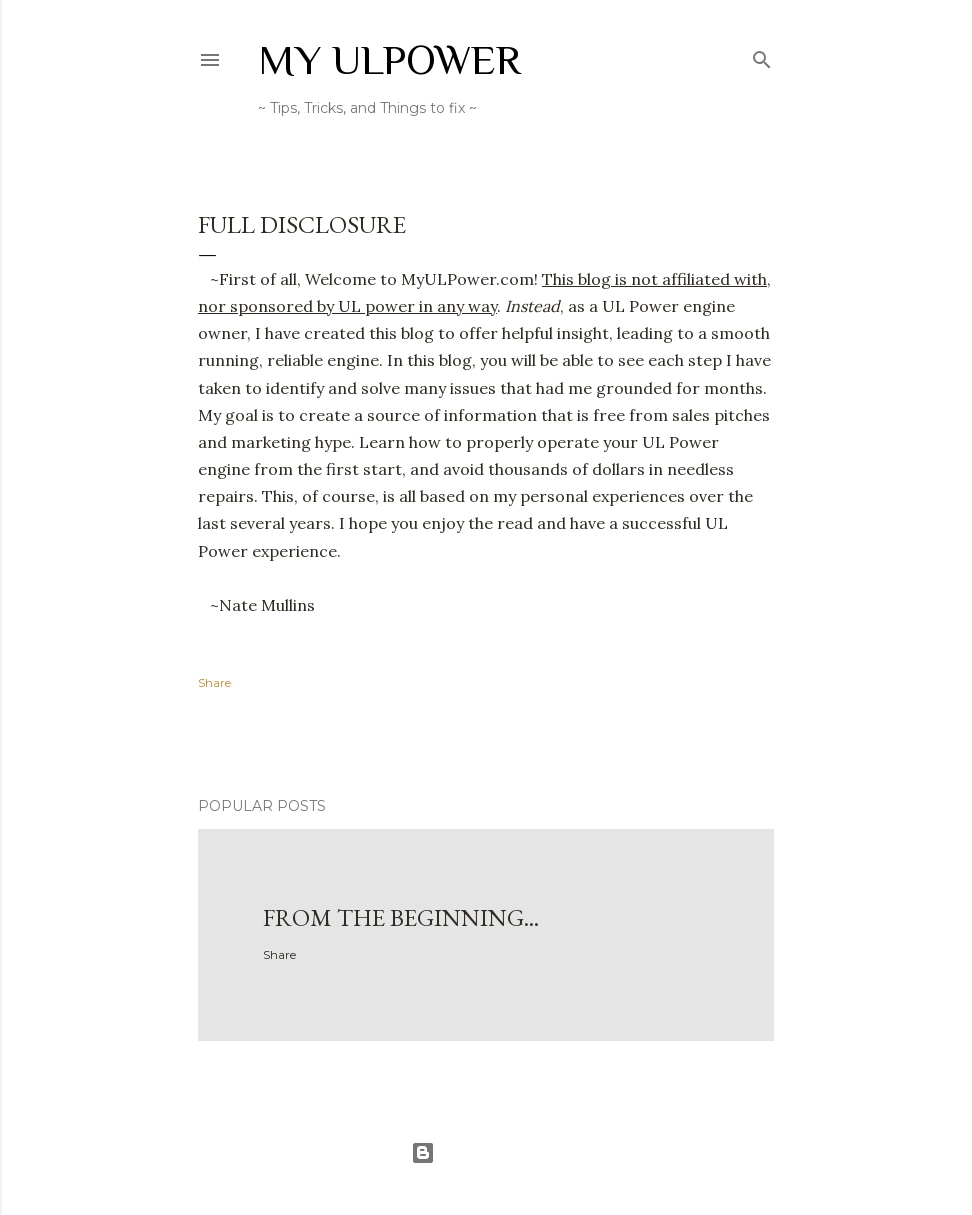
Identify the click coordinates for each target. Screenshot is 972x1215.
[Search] (762, 55)
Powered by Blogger (486, 1153)
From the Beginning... (401, 917)
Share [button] (214, 682)
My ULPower (389, 59)
